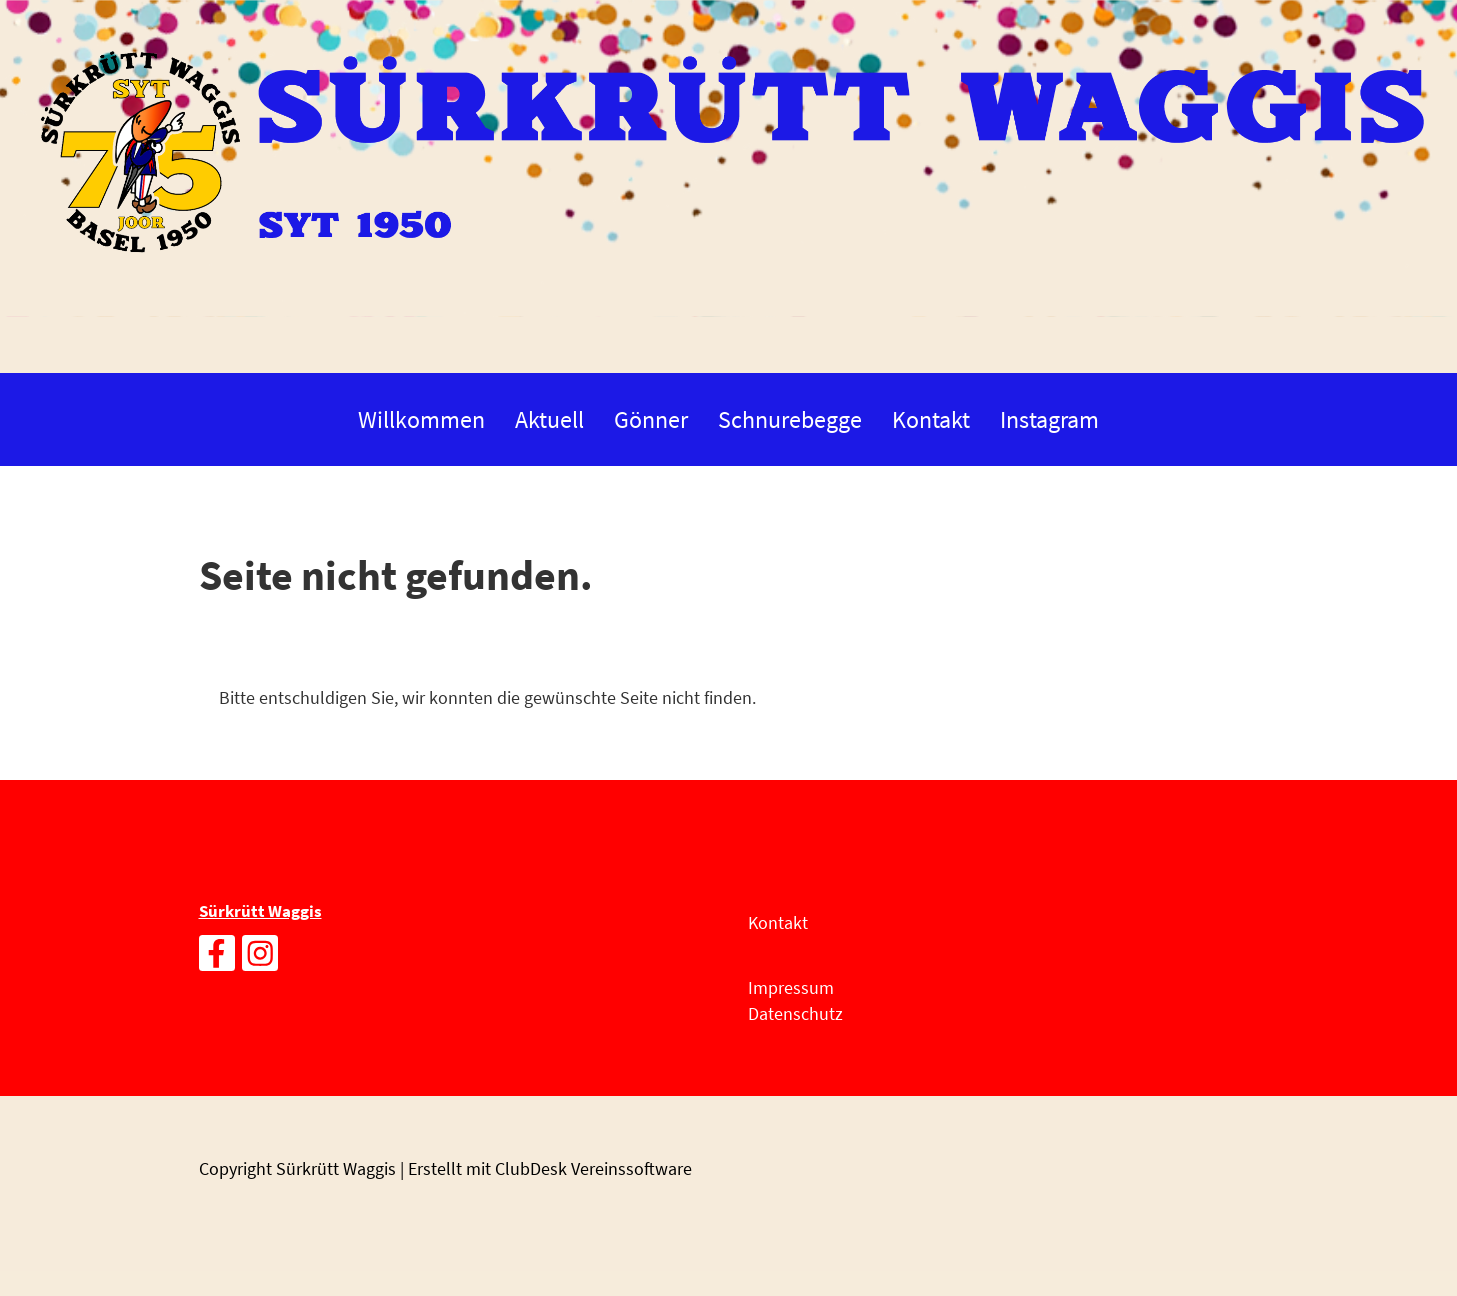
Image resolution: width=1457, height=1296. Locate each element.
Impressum (791, 987)
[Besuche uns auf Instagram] (260, 958)
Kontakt (931, 419)
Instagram (1049, 419)
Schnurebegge (790, 419)
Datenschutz (795, 1013)
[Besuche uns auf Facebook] (217, 958)
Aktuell (549, 419)
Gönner (651, 419)
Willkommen (421, 419)
